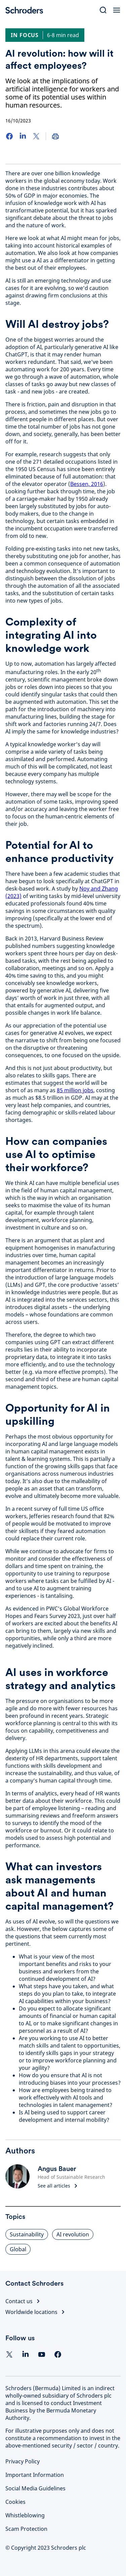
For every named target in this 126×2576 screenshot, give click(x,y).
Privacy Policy (22, 2461)
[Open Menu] (117, 10)
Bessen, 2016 (86, 484)
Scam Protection (26, 2528)
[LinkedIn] (23, 136)
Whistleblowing (25, 2515)
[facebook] (58, 2354)
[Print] (55, 136)
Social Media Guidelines (35, 2488)
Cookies (15, 2502)
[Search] (103, 10)
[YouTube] (42, 2354)
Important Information (34, 2475)
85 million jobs (75, 1090)
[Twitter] (36, 136)
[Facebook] (9, 136)
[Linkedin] (26, 2354)
